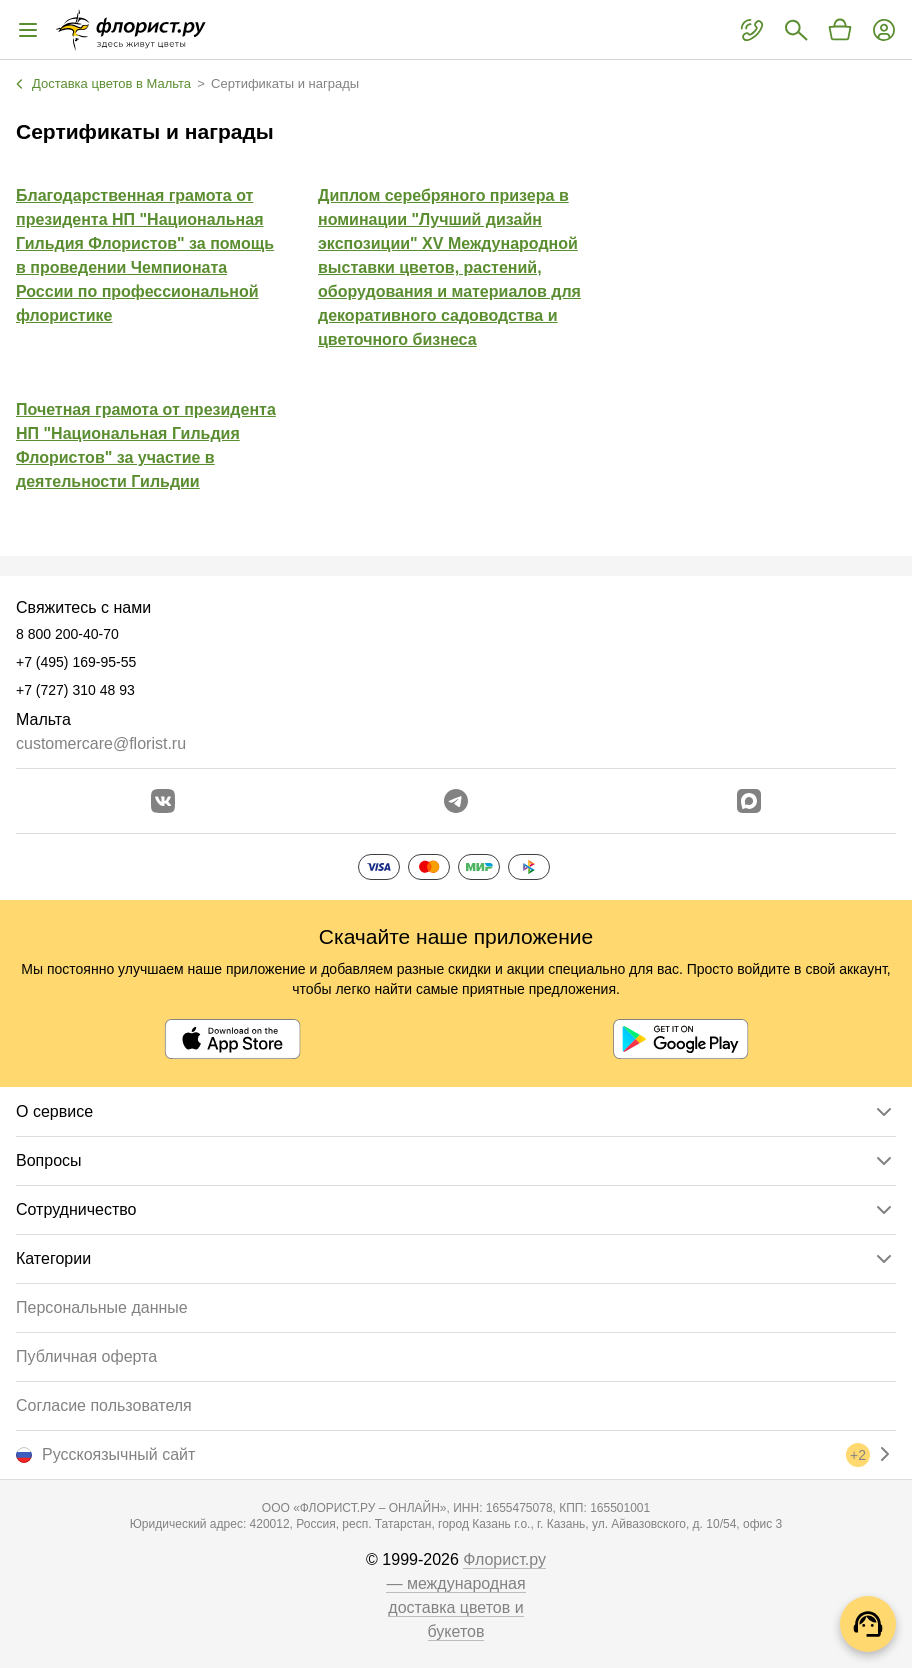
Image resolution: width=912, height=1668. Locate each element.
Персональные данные (102, 1307)
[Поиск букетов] (796, 30)
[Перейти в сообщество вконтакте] (163, 801)
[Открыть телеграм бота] (456, 801)
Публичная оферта (86, 1356)
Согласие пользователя (104, 1405)
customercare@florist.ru (101, 743)
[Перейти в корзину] (840, 30)
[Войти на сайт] (884, 30)
